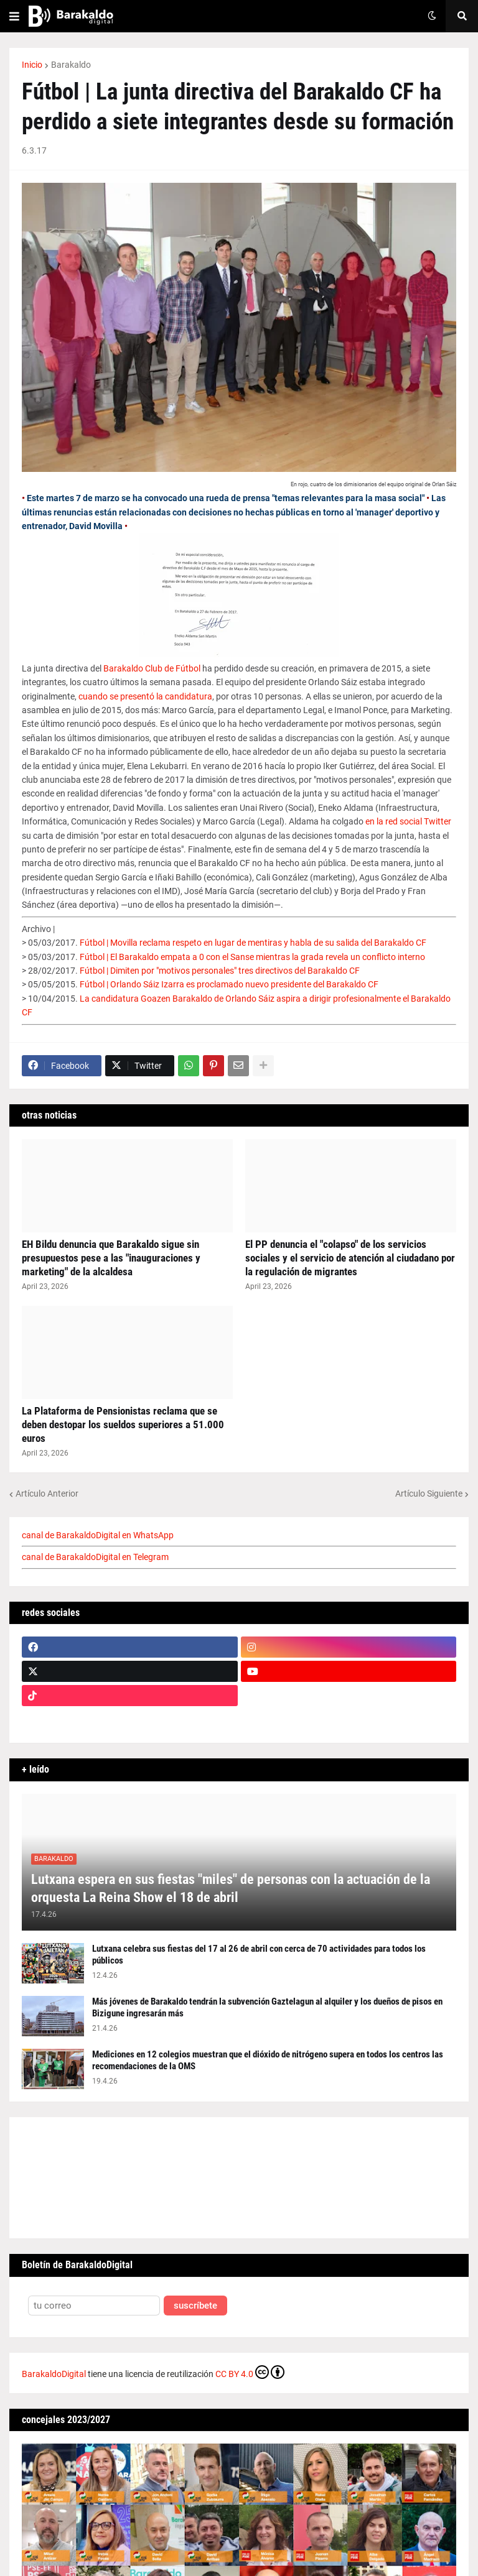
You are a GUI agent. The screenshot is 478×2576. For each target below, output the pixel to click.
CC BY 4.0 (249, 2372)
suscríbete (195, 2306)
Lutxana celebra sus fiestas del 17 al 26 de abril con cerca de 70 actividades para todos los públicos (259, 1955)
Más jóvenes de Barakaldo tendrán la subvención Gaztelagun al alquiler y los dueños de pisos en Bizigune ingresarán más (267, 2008)
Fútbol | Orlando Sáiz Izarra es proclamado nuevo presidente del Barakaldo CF (229, 984)
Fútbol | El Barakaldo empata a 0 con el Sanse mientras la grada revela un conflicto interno (252, 957)
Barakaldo (71, 64)
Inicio (32, 64)
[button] (14, 16)
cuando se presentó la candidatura (145, 696)
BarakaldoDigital (54, 2374)
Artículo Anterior (47, 1493)
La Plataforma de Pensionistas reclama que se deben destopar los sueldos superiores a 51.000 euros (123, 1424)
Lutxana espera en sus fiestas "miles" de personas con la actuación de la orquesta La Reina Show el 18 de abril (230, 1888)
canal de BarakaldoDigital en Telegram (95, 1557)
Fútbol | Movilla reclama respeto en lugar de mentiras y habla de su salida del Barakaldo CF (253, 943)
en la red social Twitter (408, 821)
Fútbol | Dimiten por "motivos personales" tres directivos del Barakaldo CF (220, 971)
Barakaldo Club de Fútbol (151, 668)
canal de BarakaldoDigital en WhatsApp (98, 1535)
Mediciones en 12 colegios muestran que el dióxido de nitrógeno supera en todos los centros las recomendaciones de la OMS (267, 2060)
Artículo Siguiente (428, 1493)
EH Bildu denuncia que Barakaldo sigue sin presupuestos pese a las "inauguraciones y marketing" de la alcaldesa (111, 1258)
